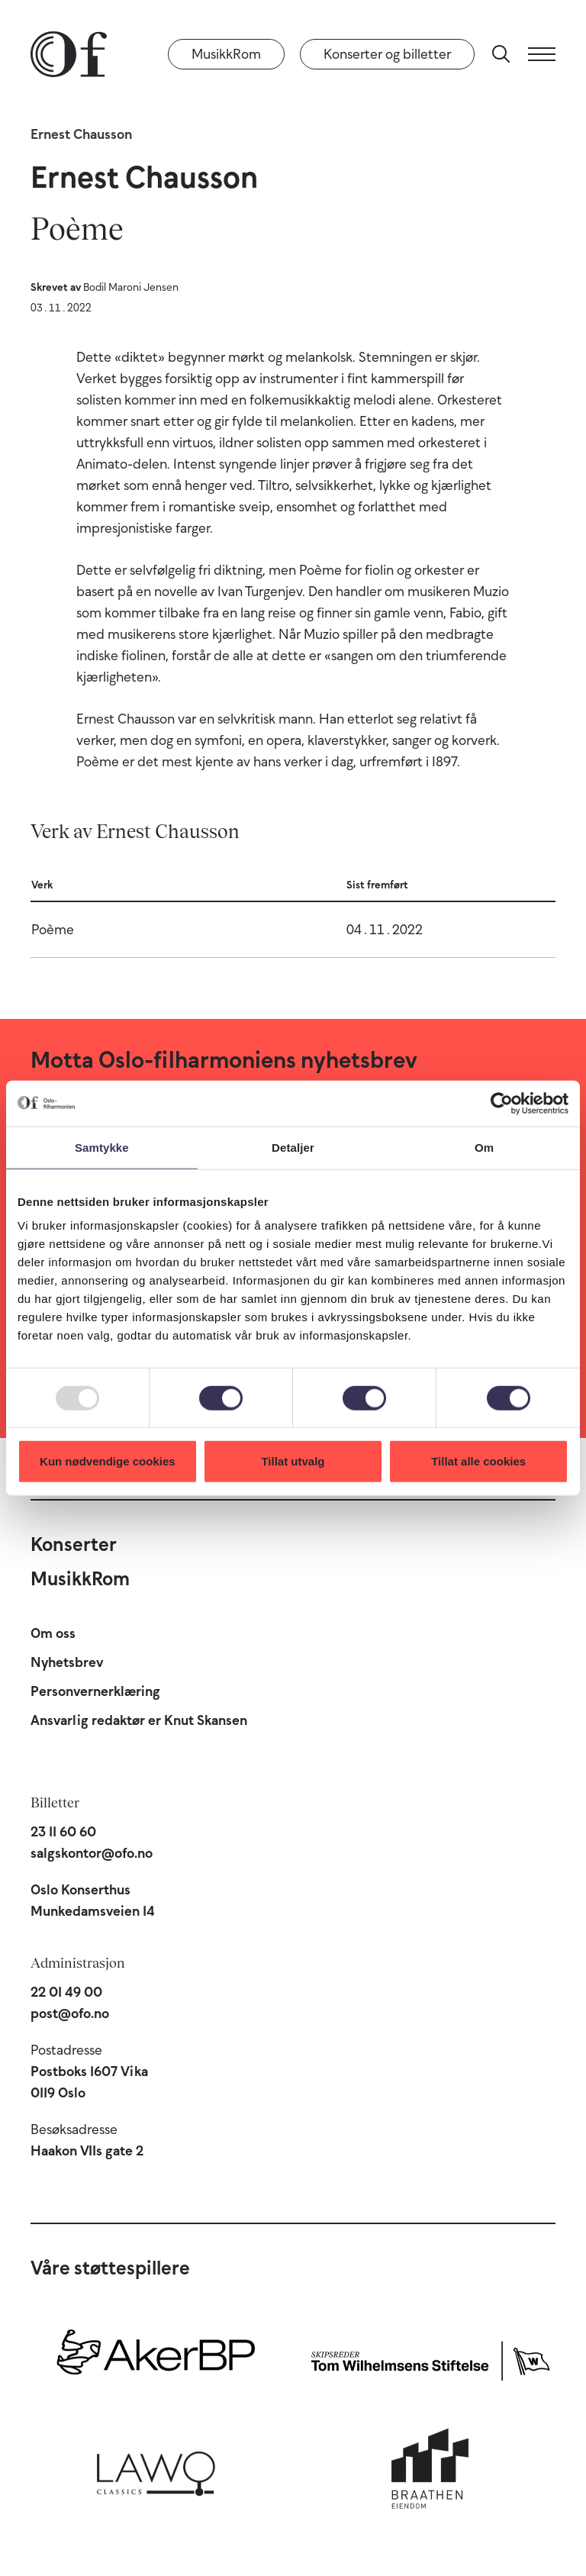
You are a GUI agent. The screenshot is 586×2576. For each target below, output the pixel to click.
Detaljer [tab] (293, 1146)
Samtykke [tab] (102, 1146)
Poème (52, 929)
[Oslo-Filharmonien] (69, 54)
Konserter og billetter (387, 54)
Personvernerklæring (95, 1691)
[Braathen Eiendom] (429, 2469)
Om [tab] (484, 1146)
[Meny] (541, 54)
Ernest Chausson (81, 134)
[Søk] (501, 54)
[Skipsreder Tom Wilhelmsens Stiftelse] (429, 2358)
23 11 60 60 (63, 1831)
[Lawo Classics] (156, 2469)
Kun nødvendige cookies (107, 1461)
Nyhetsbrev (67, 1662)
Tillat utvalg (292, 1461)
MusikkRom (226, 54)
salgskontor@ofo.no (92, 1853)
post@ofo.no (70, 2013)
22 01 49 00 (66, 1992)
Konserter (74, 1544)
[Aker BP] (156, 2358)
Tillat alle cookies (478, 1461)
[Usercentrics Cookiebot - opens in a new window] (501, 1102)
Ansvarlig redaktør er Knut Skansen (139, 1720)
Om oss (53, 1633)
